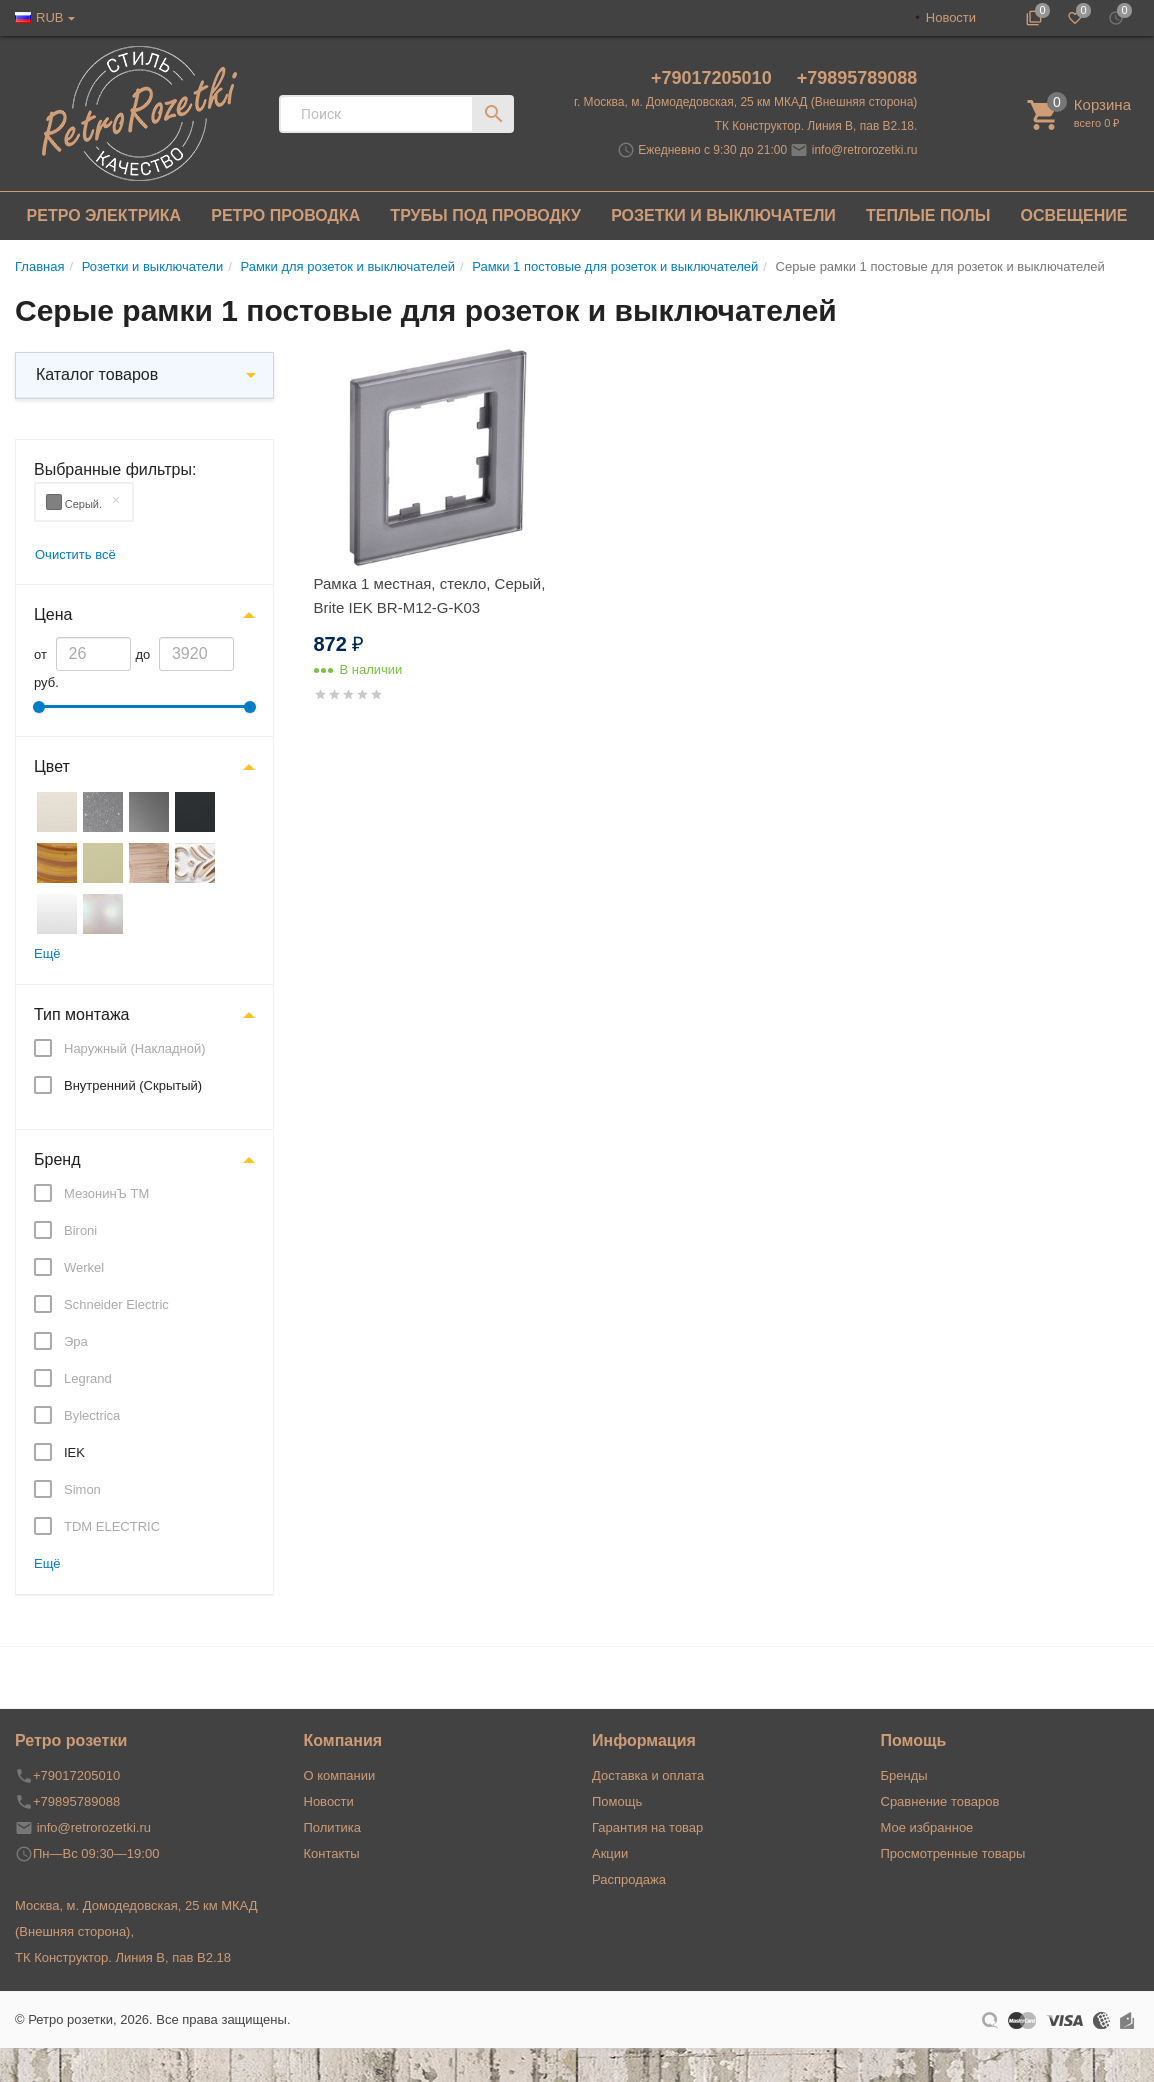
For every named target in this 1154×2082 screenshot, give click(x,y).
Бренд (57, 1159)
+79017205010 (714, 78)
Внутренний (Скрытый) (133, 1085)
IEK (74, 1452)
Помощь (617, 1801)
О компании (340, 1775)
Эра (76, 1341)
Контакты (332, 1853)
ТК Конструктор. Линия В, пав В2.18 (123, 1957)
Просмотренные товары (953, 1853)
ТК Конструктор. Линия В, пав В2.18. (816, 126)
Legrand (88, 1378)
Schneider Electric (116, 1304)
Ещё (47, 953)
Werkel (84, 1267)
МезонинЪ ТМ (106, 1193)
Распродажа (629, 1879)
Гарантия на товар (647, 1827)
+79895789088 (857, 78)
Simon (82, 1489)
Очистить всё (75, 554)
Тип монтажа (82, 1014)
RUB (49, 17)
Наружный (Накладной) (135, 1048)
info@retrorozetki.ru (865, 150)
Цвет (52, 766)
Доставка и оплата (648, 1775)
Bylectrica (92, 1415)
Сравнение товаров (940, 1801)
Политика (333, 1827)
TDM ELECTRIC (112, 1526)
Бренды (904, 1775)
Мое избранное (927, 1827)
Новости (951, 17)
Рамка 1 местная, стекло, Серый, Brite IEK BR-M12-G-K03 (430, 595)
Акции (610, 1853)
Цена (53, 614)
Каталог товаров (97, 374)
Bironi (80, 1230)
